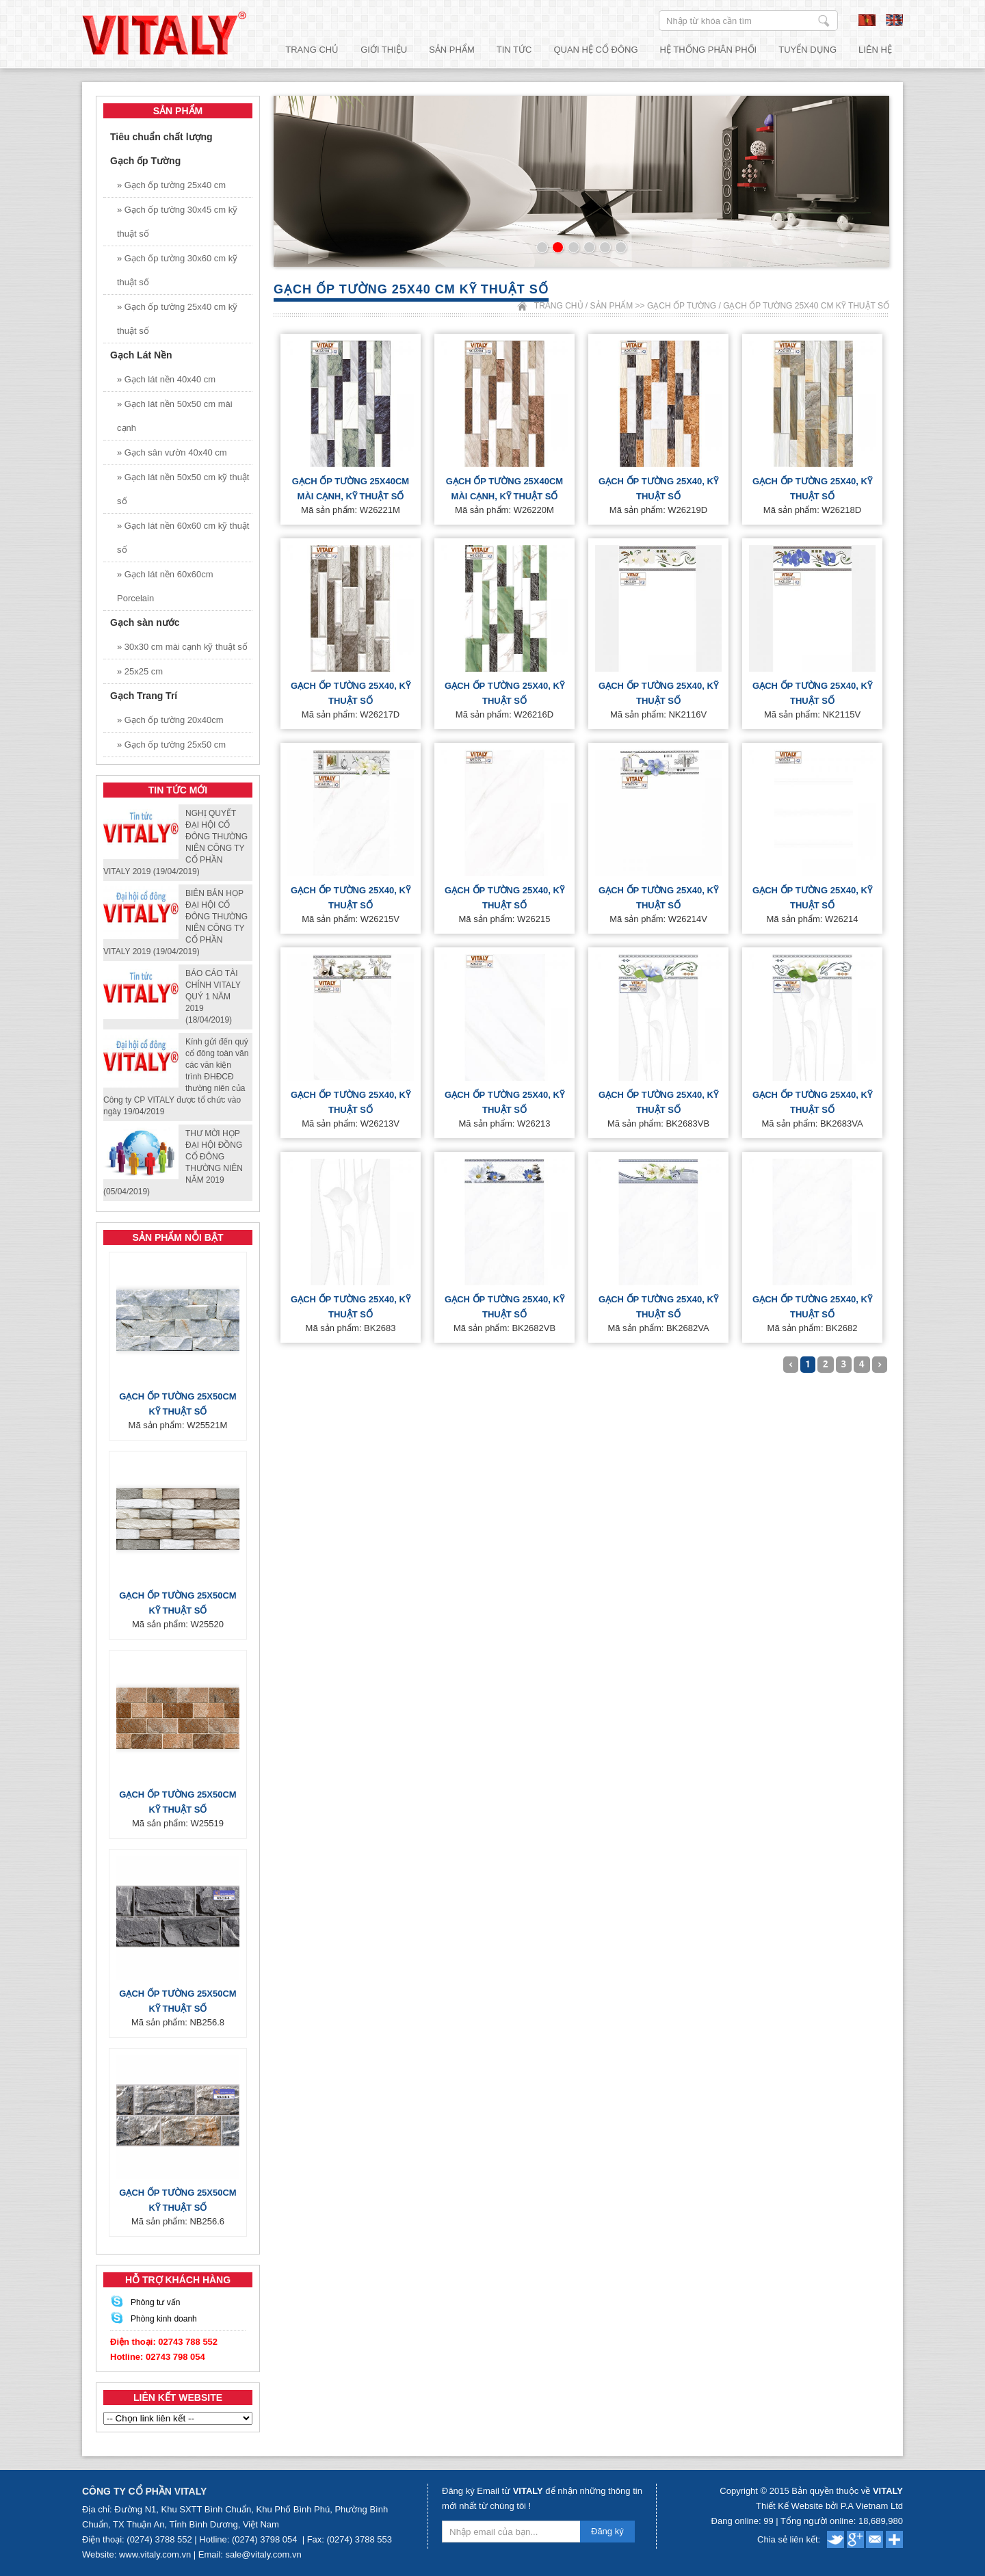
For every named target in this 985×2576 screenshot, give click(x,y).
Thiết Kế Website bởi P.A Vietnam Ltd (829, 2506)
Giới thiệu (383, 49)
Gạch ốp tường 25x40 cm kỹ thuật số (806, 306)
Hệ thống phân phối (708, 49)
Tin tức (514, 49)
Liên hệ (875, 49)
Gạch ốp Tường (681, 306)
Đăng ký (607, 2531)
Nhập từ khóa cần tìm (824, 20)
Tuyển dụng (807, 49)
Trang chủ (312, 49)
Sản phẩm (452, 49)
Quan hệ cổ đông (595, 49)
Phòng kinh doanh (164, 2319)
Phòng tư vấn (155, 2302)
